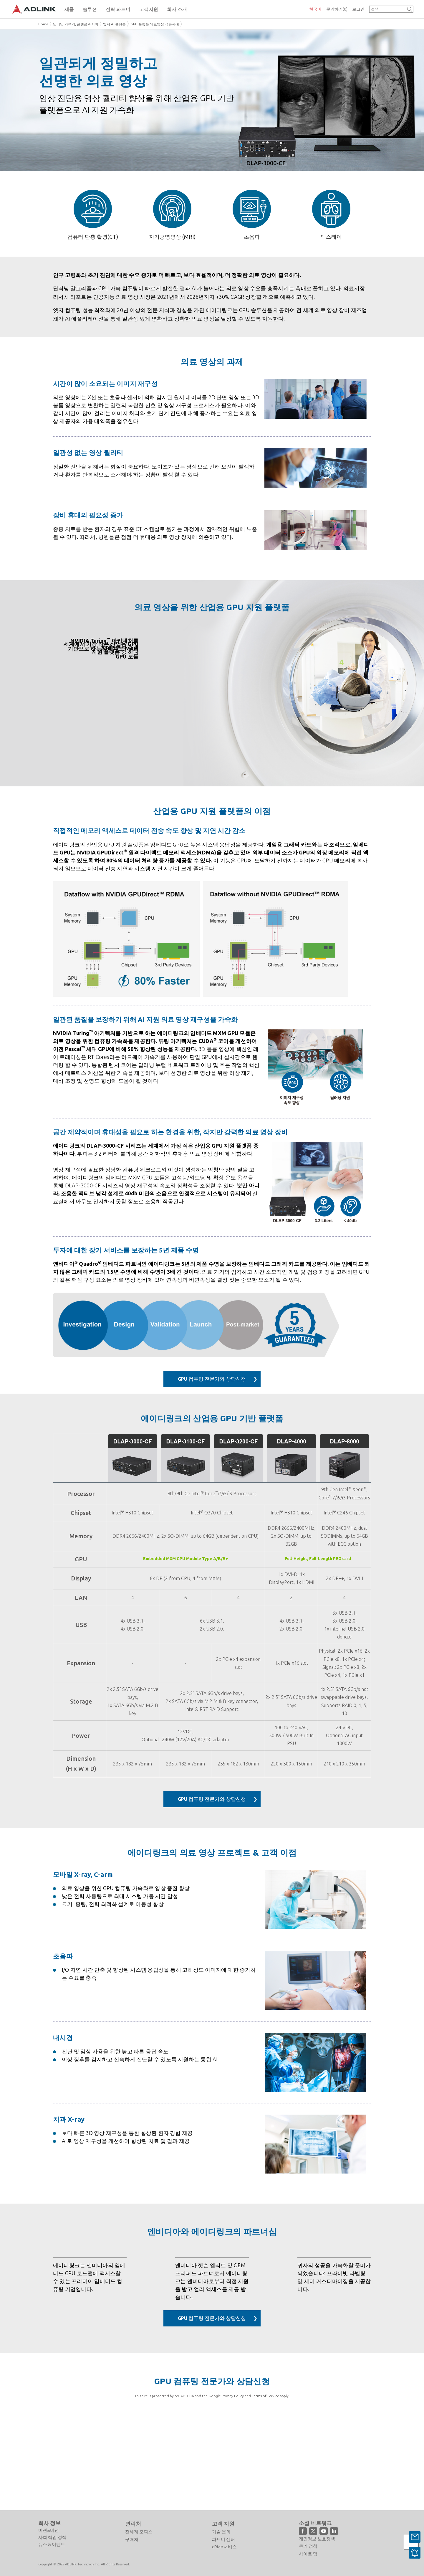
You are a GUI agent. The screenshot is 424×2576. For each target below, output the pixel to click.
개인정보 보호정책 (317, 2538)
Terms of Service (265, 2485)
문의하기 (336, 9)
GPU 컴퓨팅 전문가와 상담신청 (211, 1385)
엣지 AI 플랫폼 (114, 24)
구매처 (131, 2539)
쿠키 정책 (308, 2546)
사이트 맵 (308, 2553)
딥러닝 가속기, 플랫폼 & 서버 (75, 24)
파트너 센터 (223, 2539)
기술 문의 (221, 2531)
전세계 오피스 (139, 2531)
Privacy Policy (233, 2485)
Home (43, 24)
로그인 (358, 9)
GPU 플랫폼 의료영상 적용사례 (154, 24)
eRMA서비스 (224, 2546)
